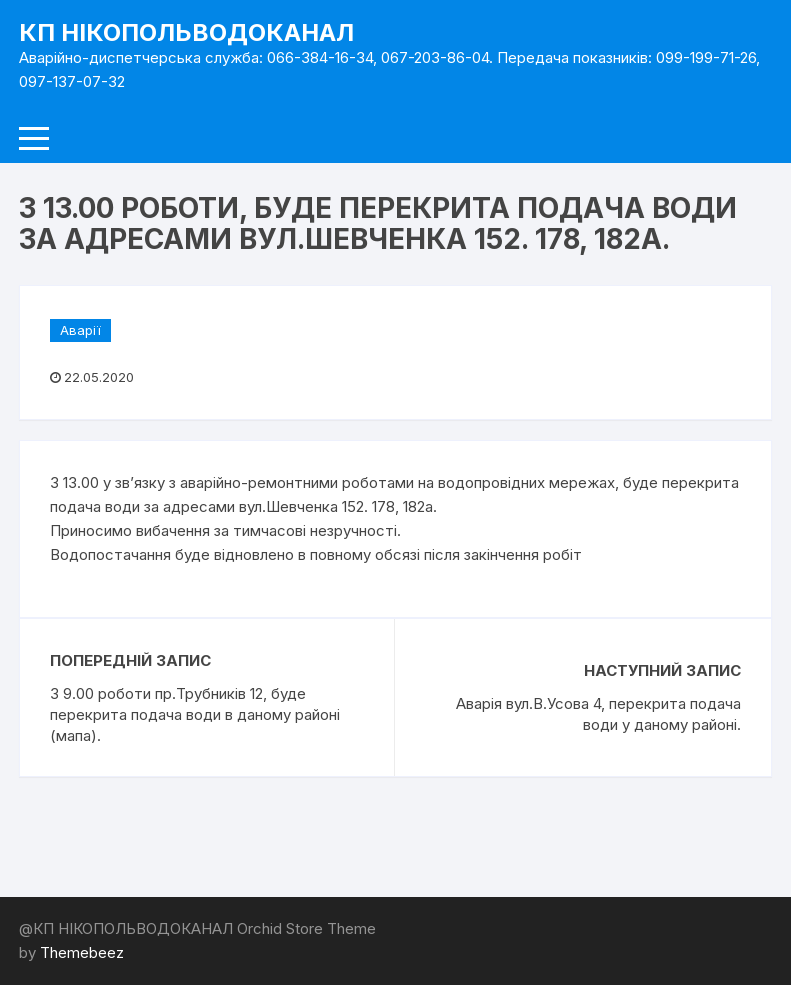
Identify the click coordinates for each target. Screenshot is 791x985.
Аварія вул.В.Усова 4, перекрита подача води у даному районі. (598, 714)
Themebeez (82, 952)
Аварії (80, 330)
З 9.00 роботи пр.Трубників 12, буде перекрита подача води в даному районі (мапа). (195, 714)
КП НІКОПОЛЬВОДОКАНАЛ (186, 32)
